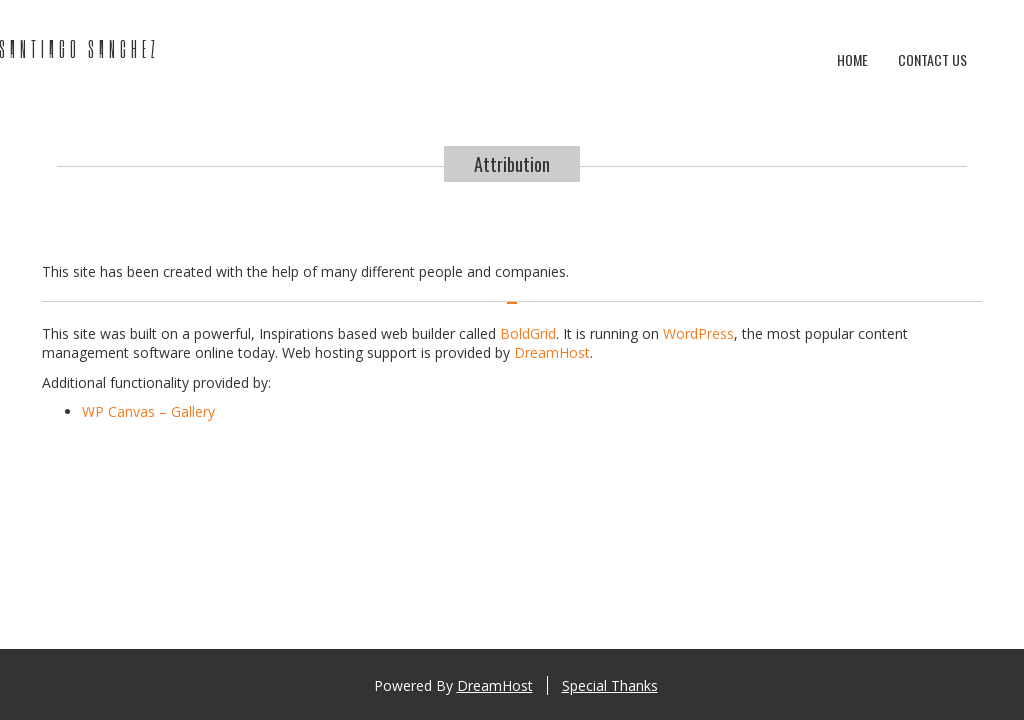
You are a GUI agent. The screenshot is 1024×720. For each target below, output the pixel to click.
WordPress (698, 333)
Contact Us (932, 59)
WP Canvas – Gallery (148, 411)
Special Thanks (610, 685)
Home (852, 59)
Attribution (512, 164)
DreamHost (552, 352)
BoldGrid (528, 333)
